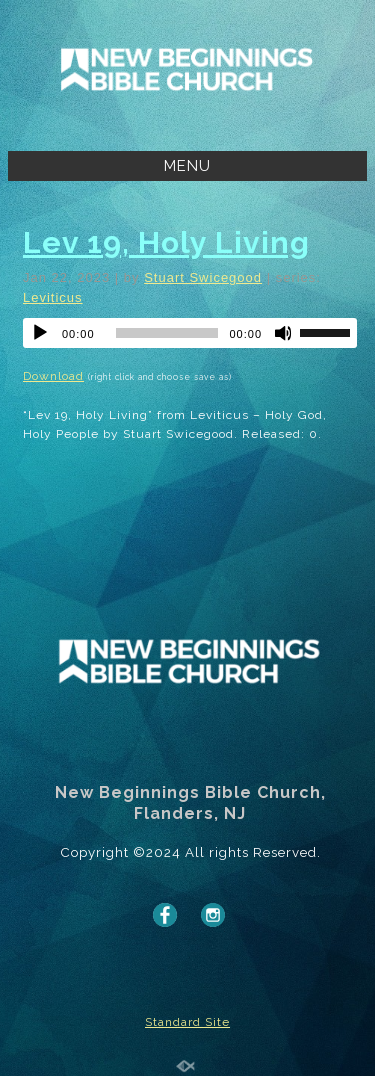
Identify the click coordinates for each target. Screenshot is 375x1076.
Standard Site (187, 1022)
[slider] (167, 333)
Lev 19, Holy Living (166, 242)
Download (53, 376)
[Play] (40, 333)
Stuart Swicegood (203, 277)
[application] (190, 333)
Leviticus (53, 297)
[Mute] (284, 333)
